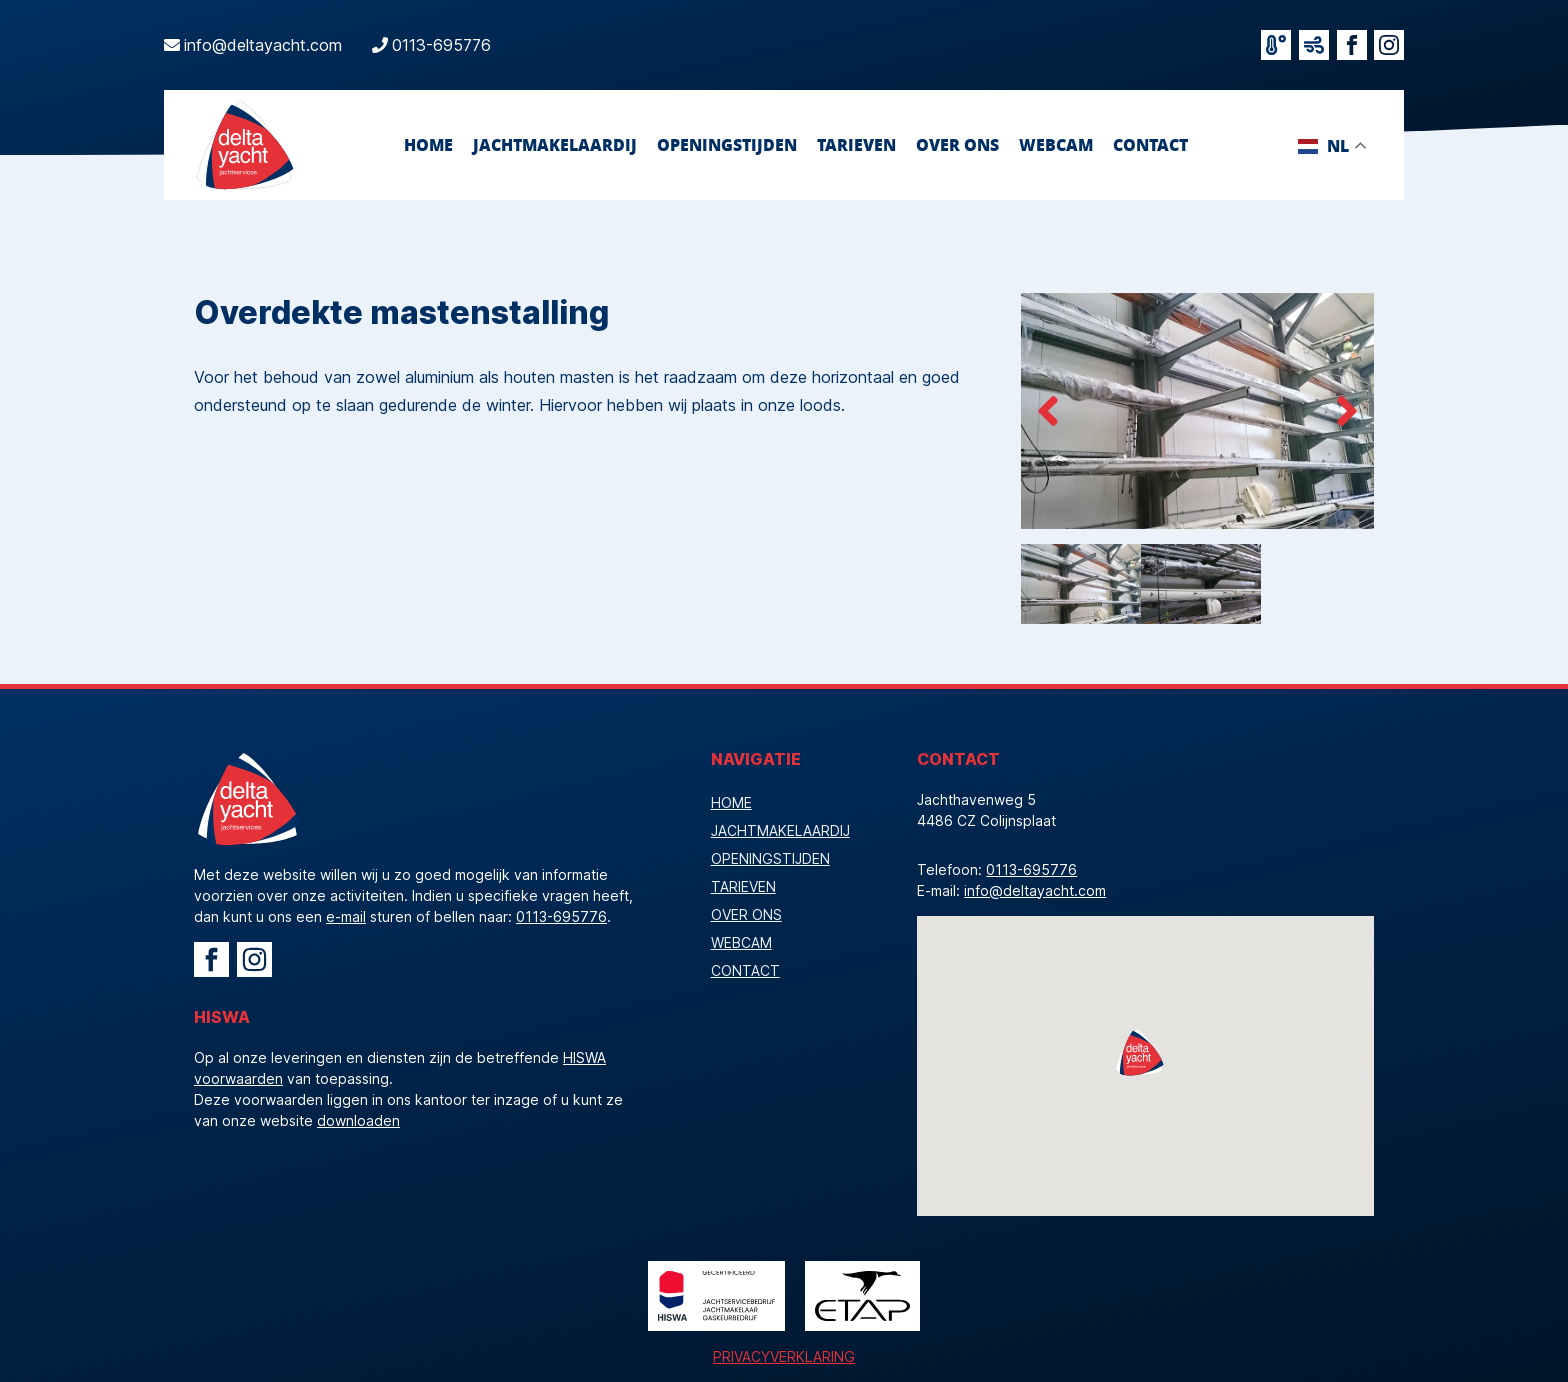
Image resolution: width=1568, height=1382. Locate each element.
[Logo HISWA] (716, 1296)
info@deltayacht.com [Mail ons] (263, 45)
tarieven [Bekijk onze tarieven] (856, 144)
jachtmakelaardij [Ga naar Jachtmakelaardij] (555, 144)
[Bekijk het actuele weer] (1276, 45)
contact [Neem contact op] (1150, 144)
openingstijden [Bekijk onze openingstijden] (727, 144)
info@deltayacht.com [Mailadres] (1035, 890)
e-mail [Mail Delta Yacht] (346, 916)
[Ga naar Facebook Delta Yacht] (211, 959)
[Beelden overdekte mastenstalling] (1197, 411)
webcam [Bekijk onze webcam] (1056, 144)
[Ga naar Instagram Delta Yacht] (254, 959)
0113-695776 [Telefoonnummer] (1031, 869)
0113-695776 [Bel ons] (441, 45)
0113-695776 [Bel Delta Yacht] (561, 916)
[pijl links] (1048, 411)
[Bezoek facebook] (1352, 45)
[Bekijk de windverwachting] (1314, 45)
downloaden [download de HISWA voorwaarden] (358, 1120)
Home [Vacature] (428, 144)
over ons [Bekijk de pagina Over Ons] (957, 144)
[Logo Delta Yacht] (244, 145)
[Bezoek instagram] (1389, 45)
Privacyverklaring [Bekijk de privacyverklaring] (784, 1356)
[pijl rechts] (1347, 411)
